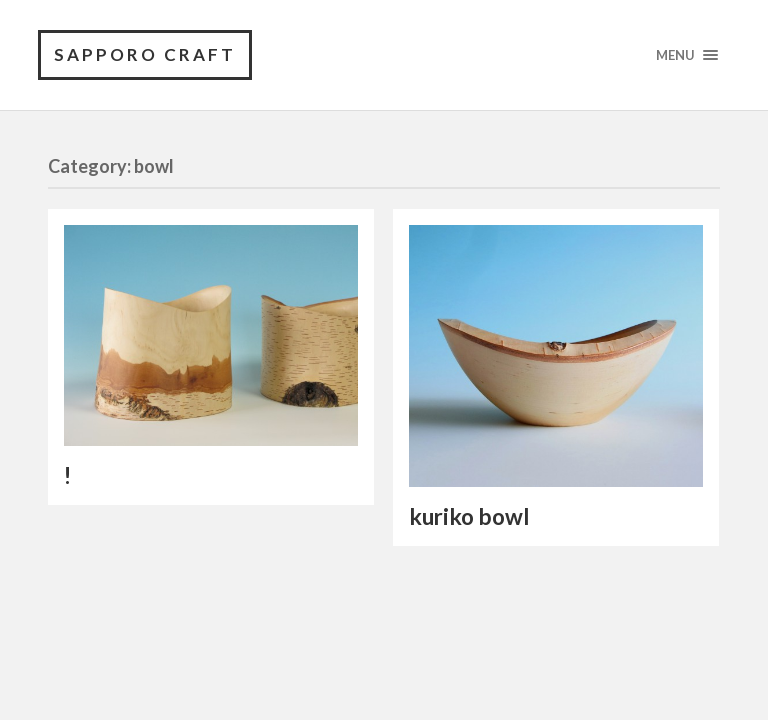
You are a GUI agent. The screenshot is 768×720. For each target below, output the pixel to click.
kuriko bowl (469, 516)
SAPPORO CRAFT (145, 54)
